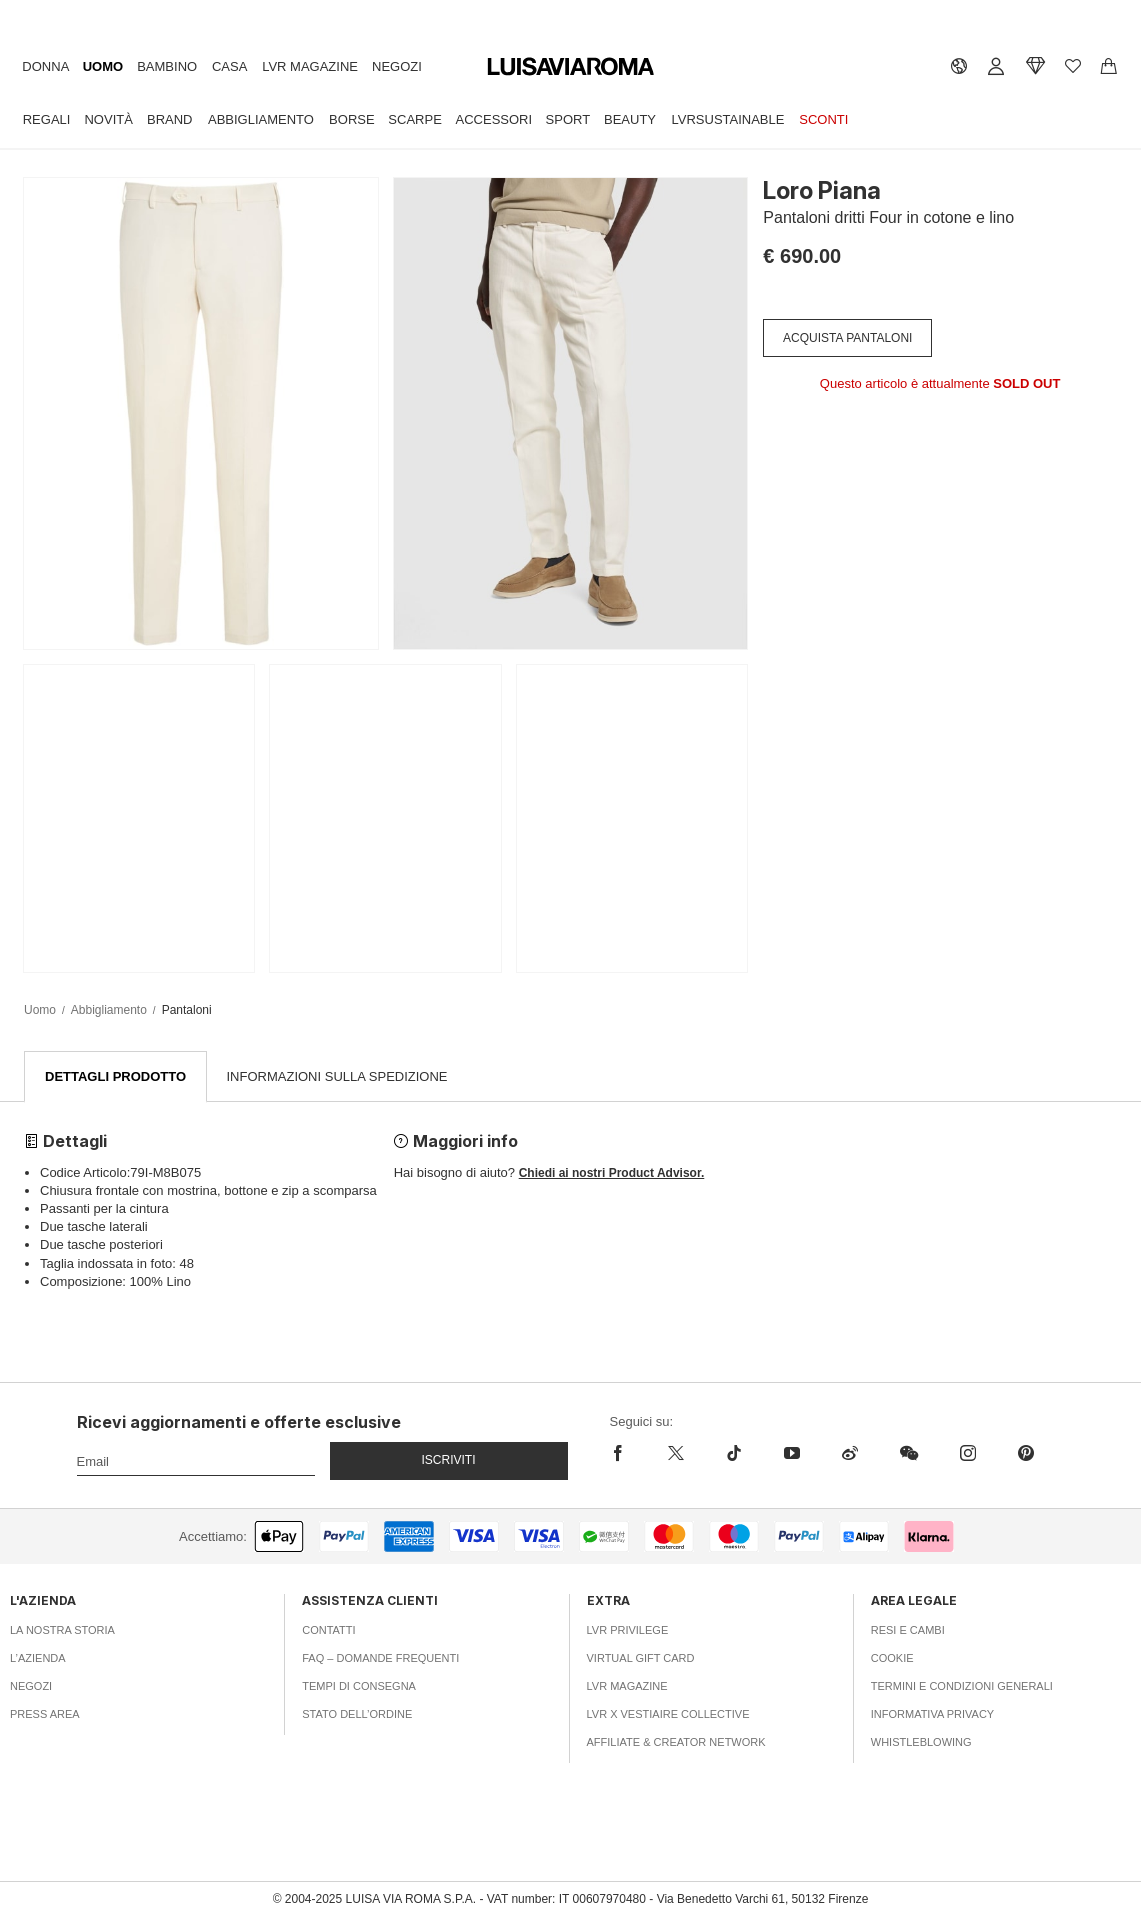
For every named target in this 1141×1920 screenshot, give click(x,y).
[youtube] (792, 1454)
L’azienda (38, 1659)
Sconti (823, 119)
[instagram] (968, 1454)
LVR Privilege (628, 1631)
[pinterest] (1026, 1454)
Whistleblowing (921, 1743)
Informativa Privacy (932, 1715)
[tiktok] (734, 1454)
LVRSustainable (728, 119)
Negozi (397, 66)
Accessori (494, 119)
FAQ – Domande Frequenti (380, 1659)
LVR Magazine (310, 66)
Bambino (167, 66)
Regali (47, 119)
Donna (45, 66)
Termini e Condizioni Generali (962, 1687)
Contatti (328, 1631)
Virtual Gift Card (641, 1659)
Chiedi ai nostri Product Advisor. (612, 1174)
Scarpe (414, 119)
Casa (229, 66)
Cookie (892, 1659)
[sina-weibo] (850, 1454)
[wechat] (909, 1454)
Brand (170, 119)
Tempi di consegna (359, 1687)
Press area (45, 1715)
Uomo (103, 66)
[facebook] (628, 1454)
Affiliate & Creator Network (676, 1743)
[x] (676, 1454)
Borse (352, 119)
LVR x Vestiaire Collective (668, 1715)
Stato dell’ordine (357, 1715)
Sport (568, 119)
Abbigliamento (261, 119)
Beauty (630, 119)
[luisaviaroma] (571, 67)
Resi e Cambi (908, 1631)
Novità (108, 119)
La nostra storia (62, 1631)
